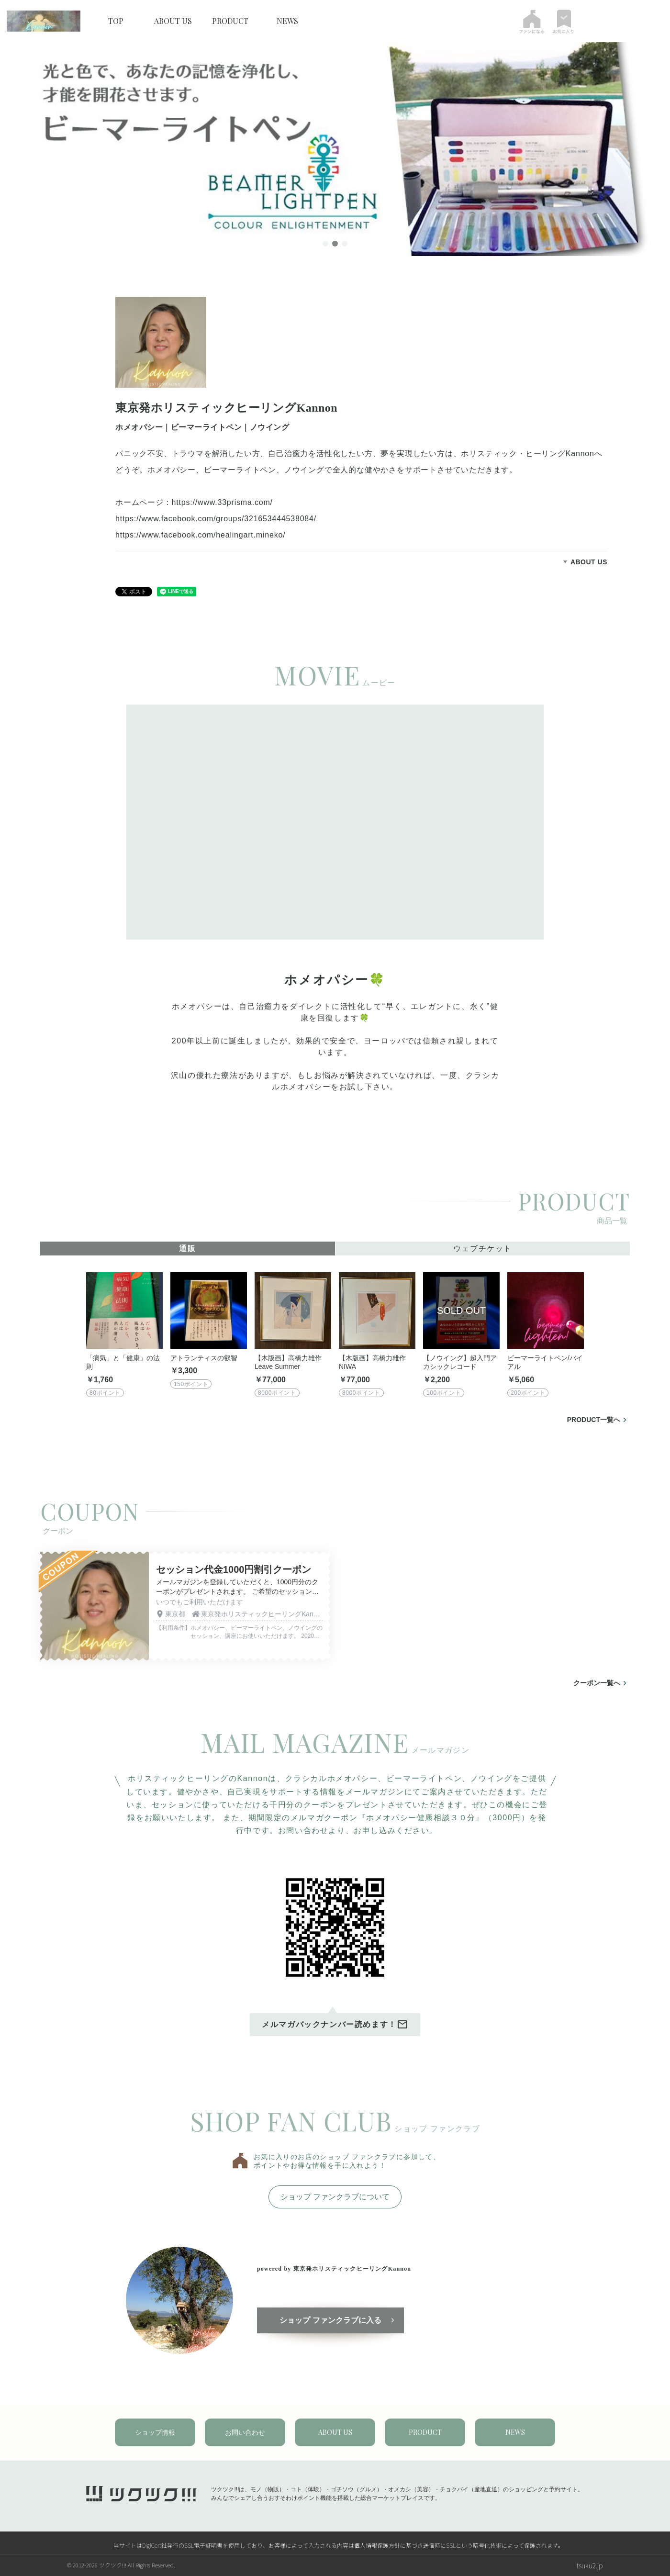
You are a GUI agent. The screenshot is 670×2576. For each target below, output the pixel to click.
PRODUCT (230, 21)
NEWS (287, 21)
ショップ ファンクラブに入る (331, 2321)
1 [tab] (325, 244)
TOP (115, 21)
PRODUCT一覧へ (593, 1419)
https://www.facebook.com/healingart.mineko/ (200, 535)
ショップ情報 (155, 2432)
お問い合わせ (245, 2432)
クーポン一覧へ (596, 1683)
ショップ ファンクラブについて (335, 2197)
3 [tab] (344, 244)
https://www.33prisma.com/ (222, 502)
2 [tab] (335, 244)
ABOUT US (173, 21)
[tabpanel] (335, 149)
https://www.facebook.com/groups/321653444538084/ (215, 519)
